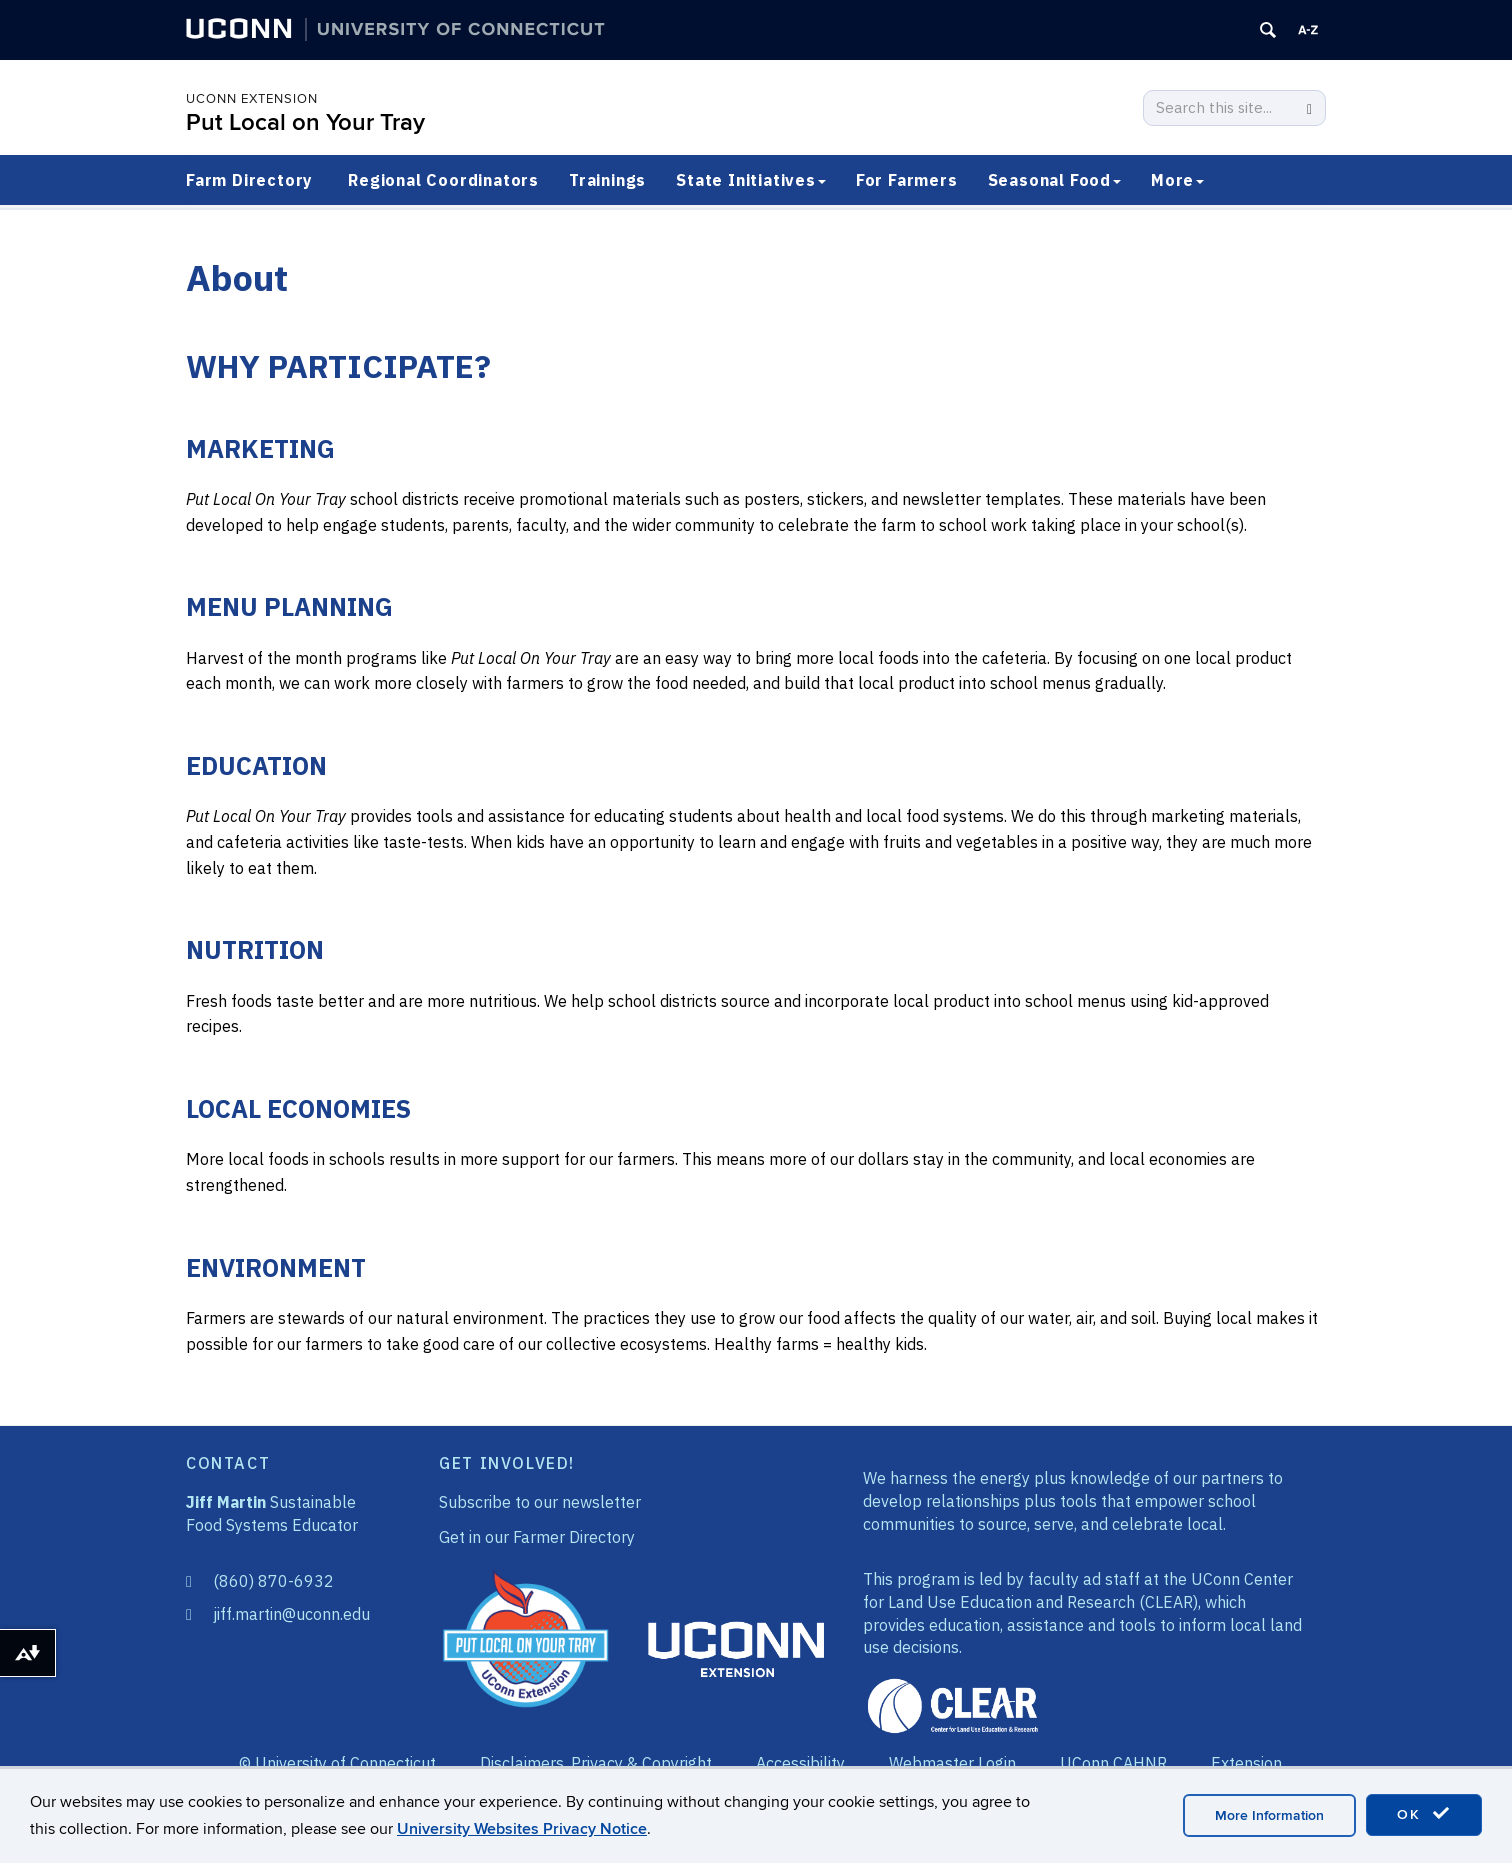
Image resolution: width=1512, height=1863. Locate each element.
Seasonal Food (1054, 180)
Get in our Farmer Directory (537, 1537)
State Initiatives (751, 180)
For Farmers (907, 180)
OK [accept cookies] (1424, 1814)
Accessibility (800, 1763)
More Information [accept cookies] (1269, 1815)
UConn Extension (252, 99)
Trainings (607, 180)
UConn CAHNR (1113, 1763)
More (1177, 180)
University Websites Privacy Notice (522, 1829)
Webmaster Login (952, 1763)
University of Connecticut (345, 1763)
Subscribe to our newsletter (540, 1502)
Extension (1246, 1763)
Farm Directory (249, 180)
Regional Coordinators (443, 180)
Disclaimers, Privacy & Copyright (596, 1763)
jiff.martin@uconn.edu (291, 1614)
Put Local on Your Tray (305, 122)
